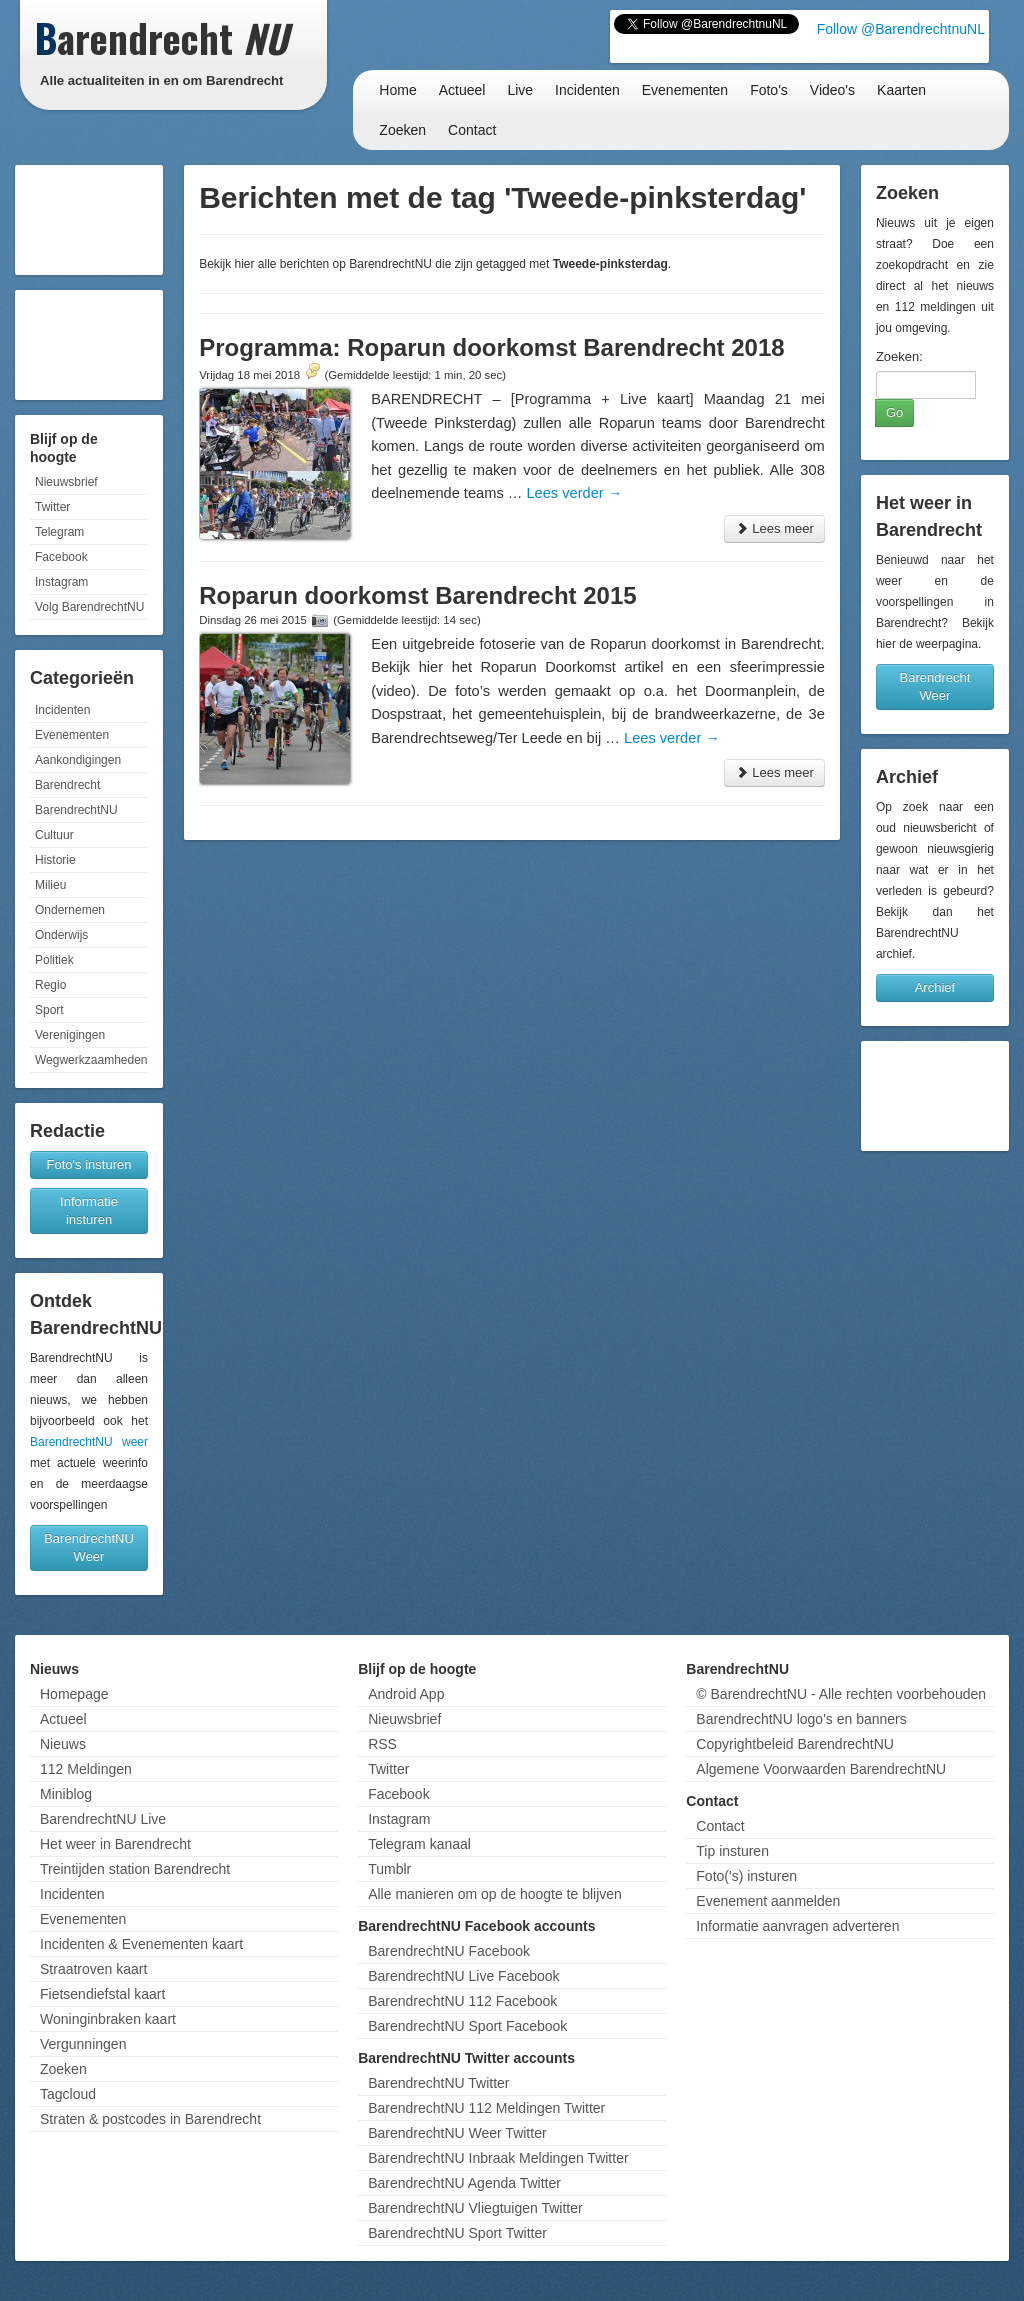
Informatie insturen (89, 1210)
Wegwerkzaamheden (91, 1060)
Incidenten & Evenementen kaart (141, 1944)
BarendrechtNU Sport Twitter (457, 2233)
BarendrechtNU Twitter (438, 2083)
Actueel (462, 90)
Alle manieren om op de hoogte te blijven (495, 1894)
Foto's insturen (89, 1164)
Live (520, 90)
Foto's (769, 90)
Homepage (74, 1694)
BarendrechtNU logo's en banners (801, 1719)
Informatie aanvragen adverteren (797, 1926)
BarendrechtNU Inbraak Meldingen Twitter (498, 2158)
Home (397, 90)
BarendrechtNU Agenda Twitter (464, 2183)
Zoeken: (899, 356)
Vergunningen (83, 2044)
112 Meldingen (86, 1769)
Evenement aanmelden (768, 1901)
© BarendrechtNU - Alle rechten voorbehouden (841, 1694)
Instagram (61, 582)
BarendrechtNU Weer (89, 1547)
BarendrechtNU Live (103, 1819)
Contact (472, 130)
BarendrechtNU (76, 810)
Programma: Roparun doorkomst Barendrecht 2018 (491, 347)
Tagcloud (68, 2094)
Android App (406, 1694)
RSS (382, 1744)
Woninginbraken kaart (108, 2019)
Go (894, 412)
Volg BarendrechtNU (89, 607)
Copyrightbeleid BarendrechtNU (795, 1744)
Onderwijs (61, 935)
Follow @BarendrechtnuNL (901, 29)
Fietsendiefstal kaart (102, 1994)
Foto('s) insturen (746, 1876)
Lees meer (774, 528)
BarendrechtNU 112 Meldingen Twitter (486, 2108)
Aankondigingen (78, 760)
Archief (935, 987)
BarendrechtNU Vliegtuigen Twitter (475, 2208)
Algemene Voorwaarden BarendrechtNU (821, 1769)
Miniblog (66, 1794)
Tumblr (389, 1869)
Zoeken (402, 130)
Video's (832, 90)
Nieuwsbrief (66, 482)
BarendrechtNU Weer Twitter (457, 2133)
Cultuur (54, 835)
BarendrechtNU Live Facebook (463, 1976)
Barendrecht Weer (935, 686)
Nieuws (63, 1744)
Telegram (59, 532)
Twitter (52, 507)
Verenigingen (70, 1035)
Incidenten (587, 90)
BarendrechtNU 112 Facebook (462, 2001)
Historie (55, 860)
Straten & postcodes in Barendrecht (150, 2119)
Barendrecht (67, 785)
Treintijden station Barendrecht (135, 1869)
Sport (49, 1010)
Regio (50, 985)
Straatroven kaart (93, 1969)
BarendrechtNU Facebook (449, 1951)
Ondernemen (70, 910)
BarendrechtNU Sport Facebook (467, 2026)
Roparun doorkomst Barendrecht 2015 (417, 595)
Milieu (50, 885)
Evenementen (685, 90)
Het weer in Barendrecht (115, 1844)
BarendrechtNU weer (89, 1442)
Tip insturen (732, 1851)
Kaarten (901, 90)
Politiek (54, 960)
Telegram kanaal (419, 1844)
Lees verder (574, 493)
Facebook (61, 557)
